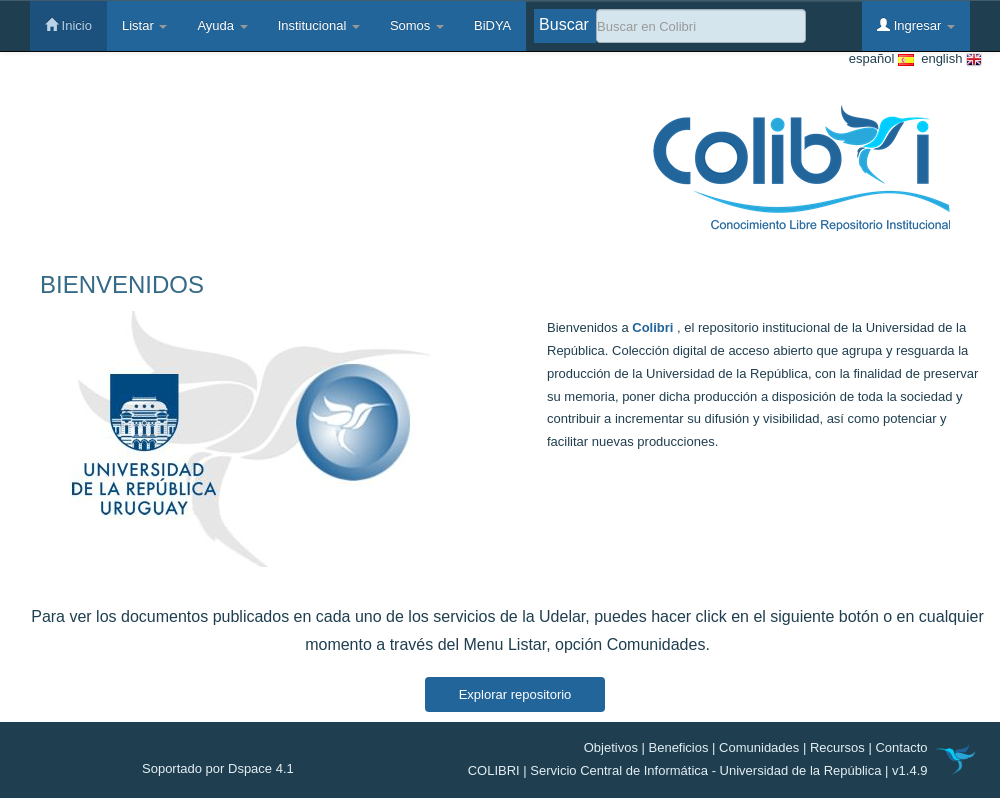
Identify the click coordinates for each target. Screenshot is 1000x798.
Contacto (901, 747)
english (948, 59)
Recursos (837, 747)
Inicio (68, 25)
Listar (144, 25)
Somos (417, 25)
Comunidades (759, 747)
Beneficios (679, 747)
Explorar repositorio (515, 694)
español (881, 59)
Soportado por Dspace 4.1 (218, 768)
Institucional (319, 25)
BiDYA (492, 25)
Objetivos (611, 747)
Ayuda (222, 25)
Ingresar (916, 25)
